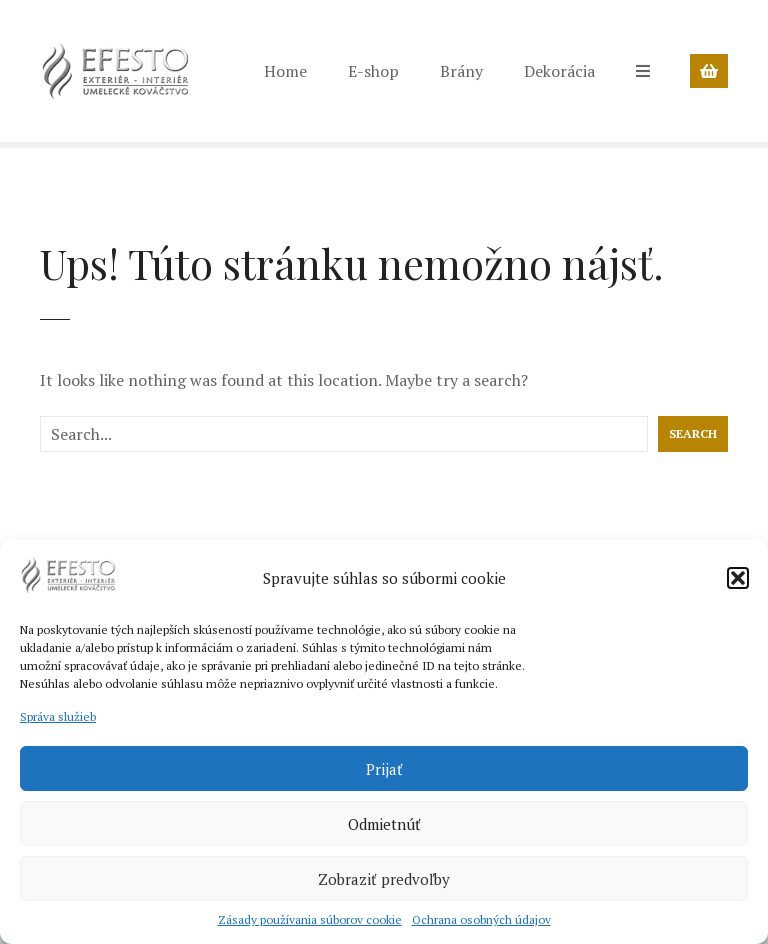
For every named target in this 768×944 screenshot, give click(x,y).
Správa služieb (58, 716)
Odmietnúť (384, 824)
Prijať (384, 769)
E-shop (373, 71)
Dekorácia (559, 71)
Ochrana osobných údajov (481, 919)
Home (285, 71)
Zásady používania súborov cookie (310, 919)
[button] (738, 578)
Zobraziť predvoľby (384, 879)
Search (693, 433)
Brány (461, 71)
